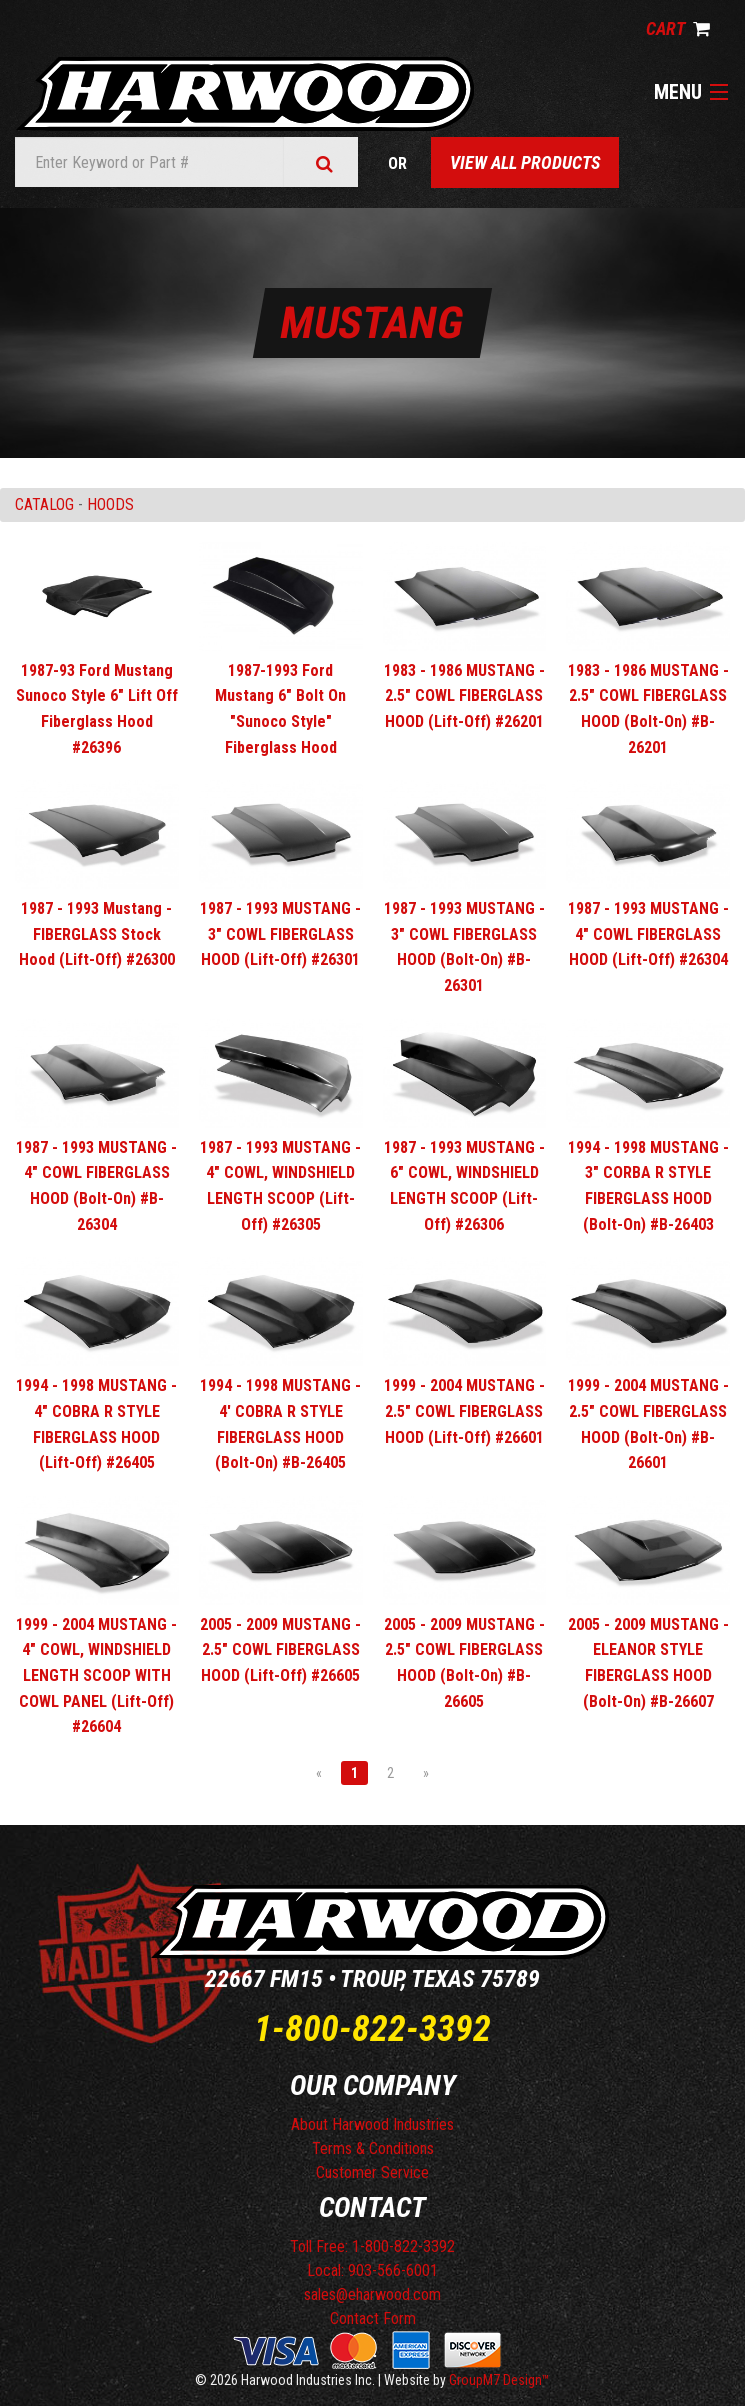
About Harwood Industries (372, 2124)
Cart (678, 28)
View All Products (525, 162)
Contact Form (373, 2318)
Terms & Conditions (373, 2148)
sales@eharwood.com (372, 2294)
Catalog (44, 504)
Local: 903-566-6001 (372, 2270)
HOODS (110, 504)
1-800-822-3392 (372, 2029)
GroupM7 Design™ (499, 2380)
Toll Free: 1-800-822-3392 (372, 2246)
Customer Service (372, 2172)
